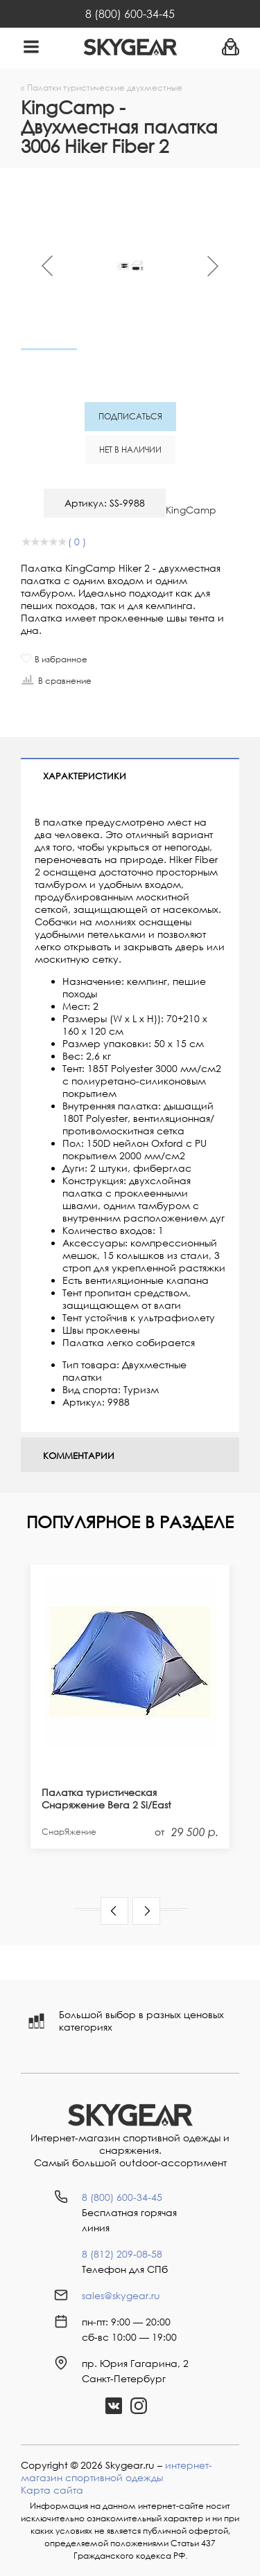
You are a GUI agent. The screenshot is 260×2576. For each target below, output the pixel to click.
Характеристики (84, 775)
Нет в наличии (130, 449)
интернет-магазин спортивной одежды (116, 2471)
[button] (114, 1911)
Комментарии (78, 1455)
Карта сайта (52, 2490)
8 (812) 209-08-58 (122, 2254)
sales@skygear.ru (121, 2295)
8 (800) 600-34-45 (130, 14)
